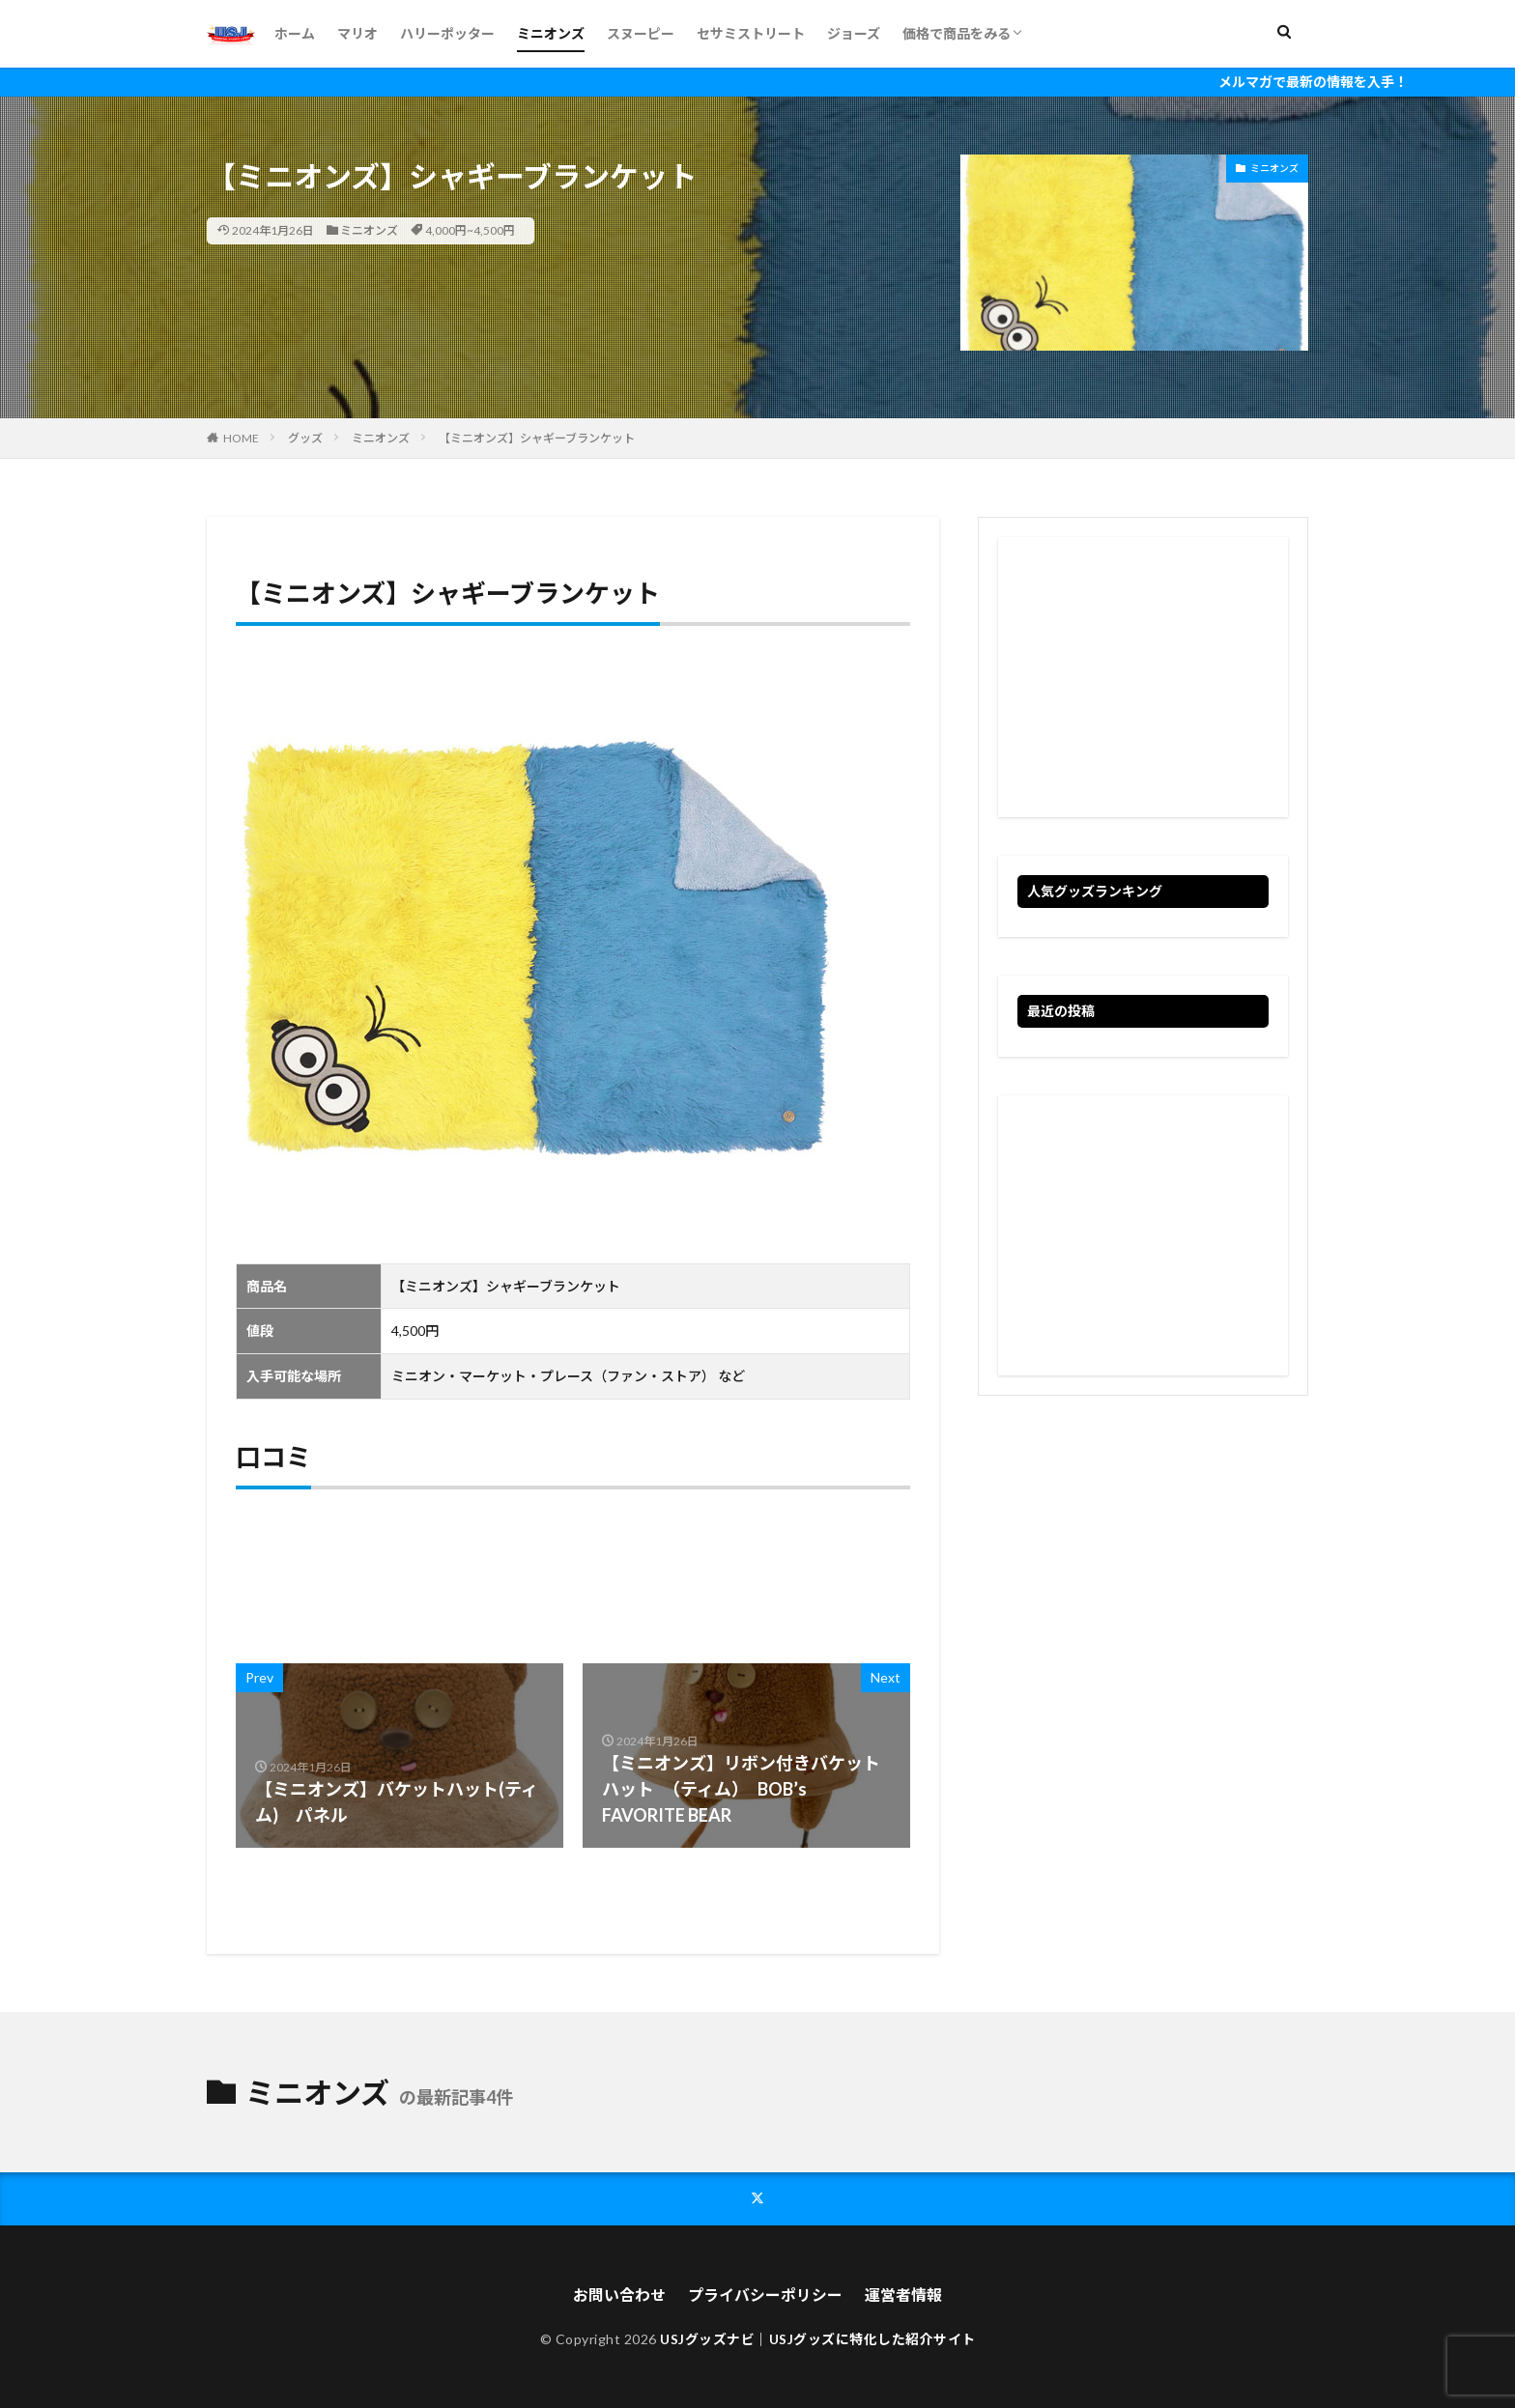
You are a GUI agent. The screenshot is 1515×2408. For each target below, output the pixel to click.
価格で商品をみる (956, 33)
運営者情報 (903, 2293)
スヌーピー (640, 33)
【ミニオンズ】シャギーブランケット (537, 438)
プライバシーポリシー (765, 2293)
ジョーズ (853, 33)
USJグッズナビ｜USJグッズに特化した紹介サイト (818, 2338)
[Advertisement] (1143, 677)
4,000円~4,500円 (470, 230)
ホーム (294, 33)
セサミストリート (751, 33)
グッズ (305, 438)
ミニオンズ (551, 33)
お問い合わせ (619, 2293)
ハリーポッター (447, 33)
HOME (241, 438)
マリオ (357, 33)
